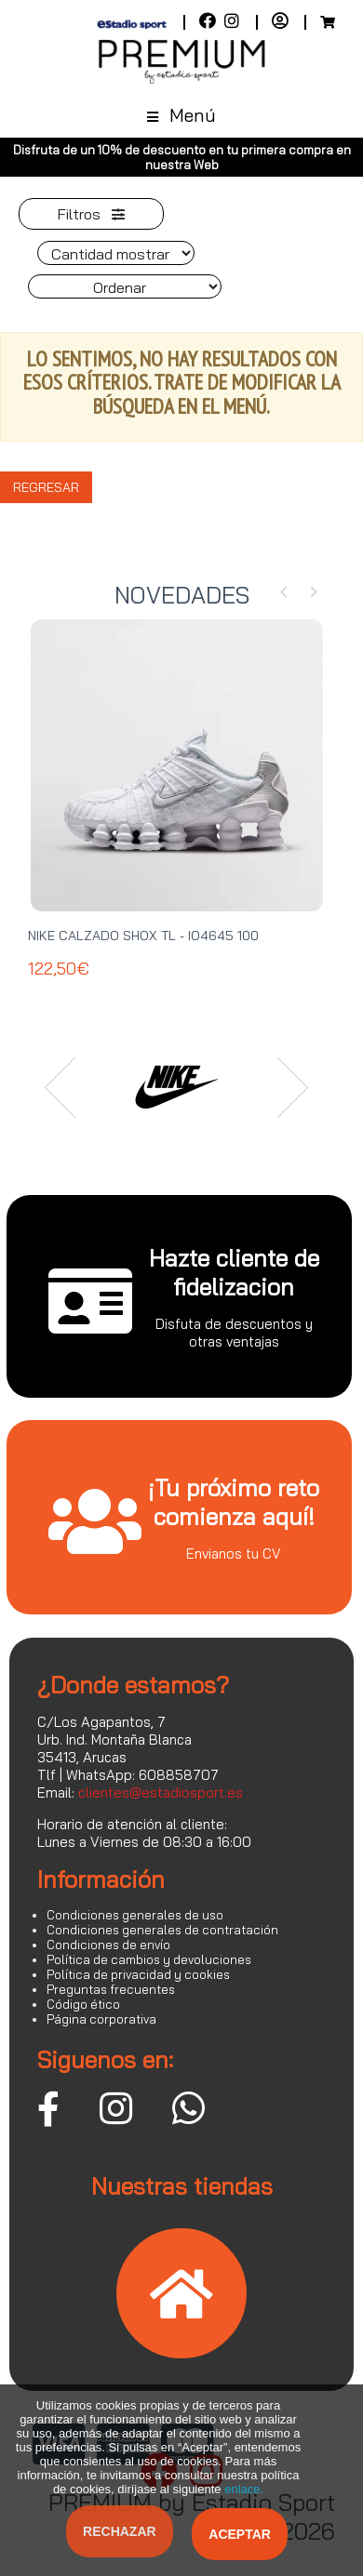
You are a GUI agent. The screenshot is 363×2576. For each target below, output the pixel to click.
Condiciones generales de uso (135, 1914)
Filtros (91, 214)
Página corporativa (101, 2019)
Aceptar (239, 2534)
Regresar (46, 487)
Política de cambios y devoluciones (149, 1959)
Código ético (83, 2004)
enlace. (243, 2489)
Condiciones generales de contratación (162, 1929)
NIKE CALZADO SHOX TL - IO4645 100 (143, 935)
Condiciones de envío (108, 1944)
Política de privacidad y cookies (138, 1974)
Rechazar (119, 2531)
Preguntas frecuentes (111, 1989)
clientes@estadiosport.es (160, 1792)
